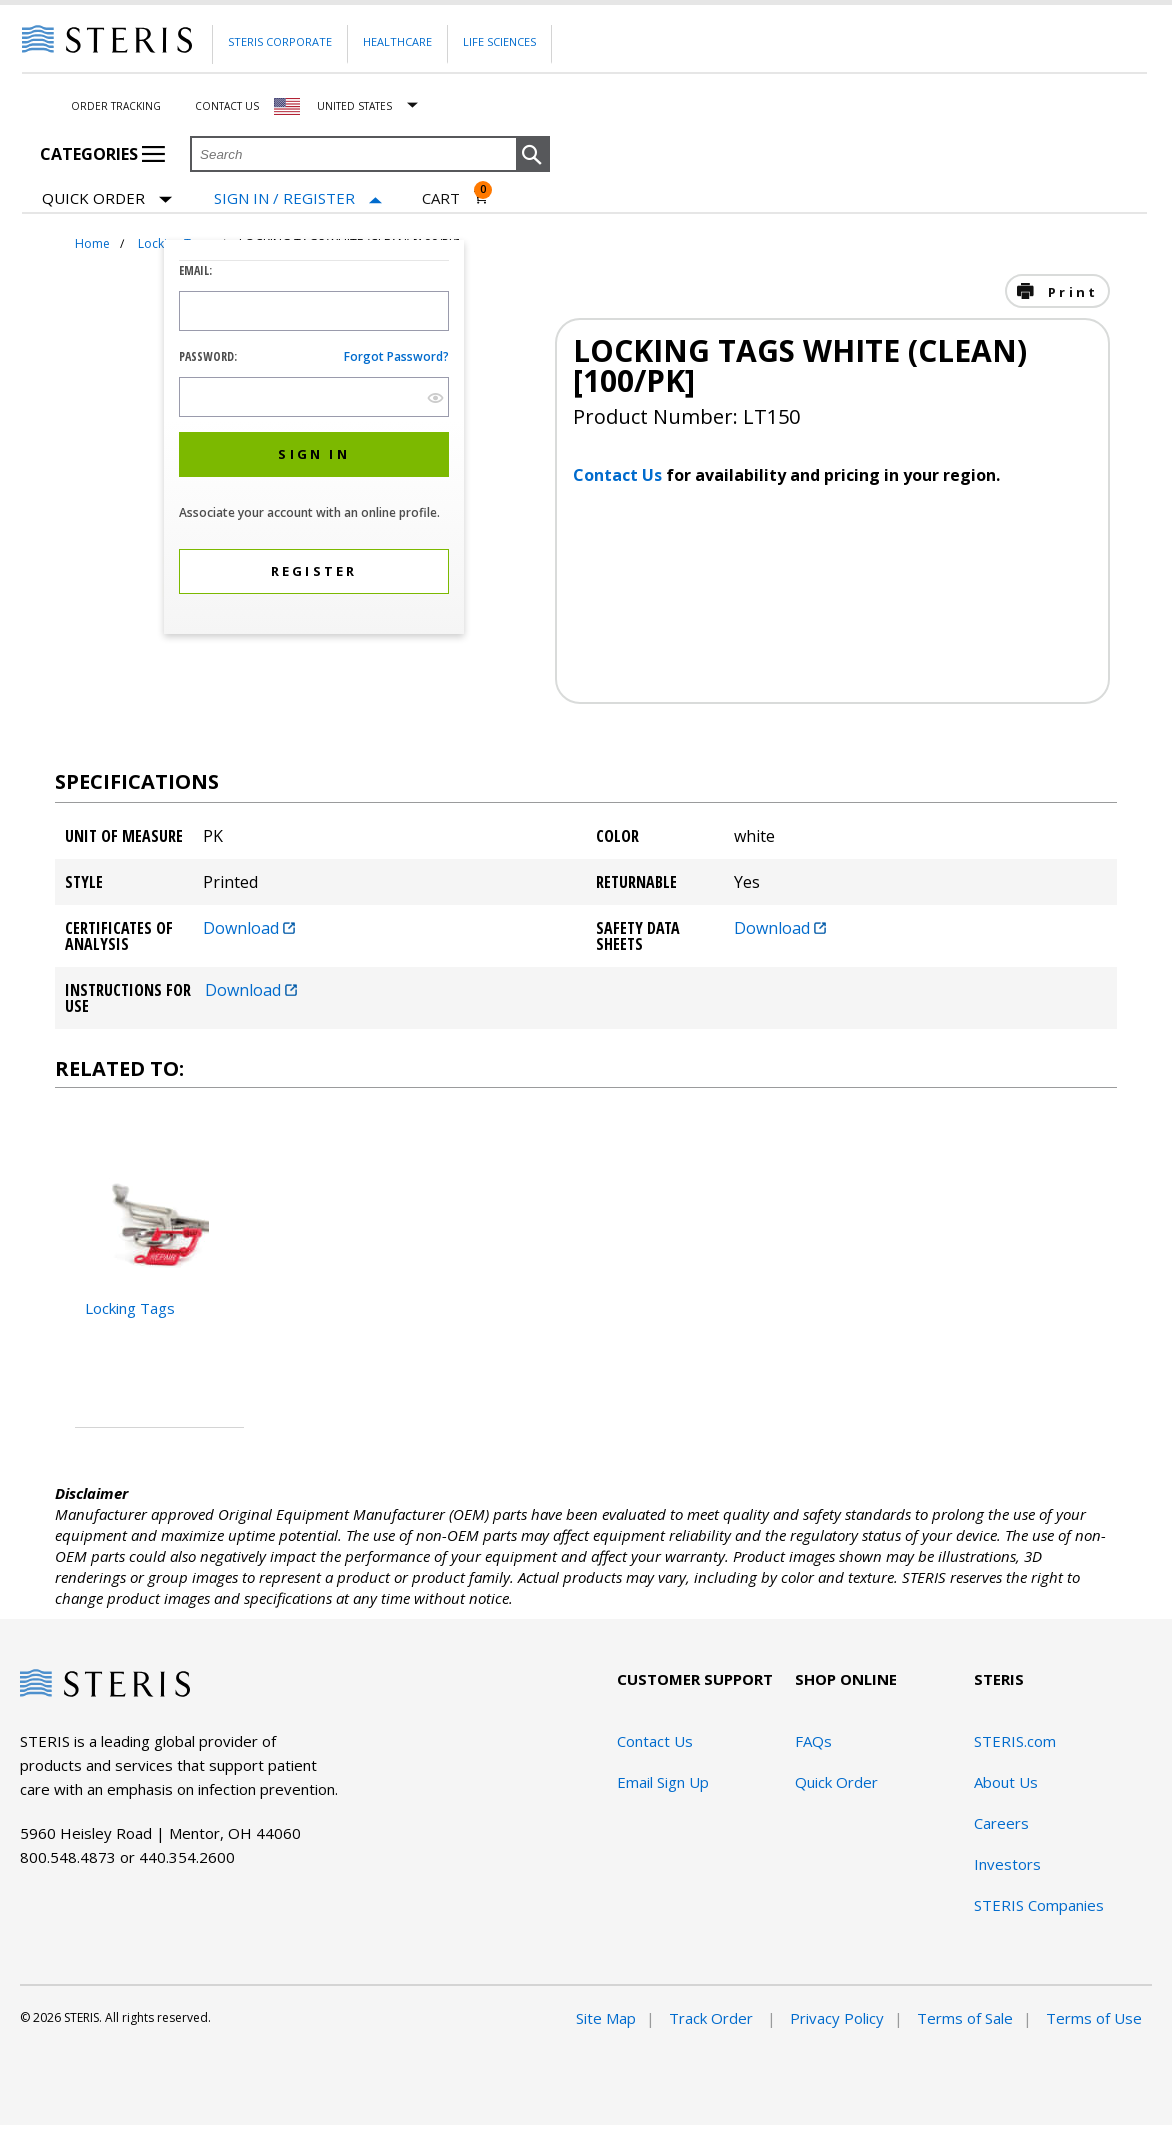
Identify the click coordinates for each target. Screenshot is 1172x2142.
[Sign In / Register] (298, 198)
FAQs (813, 1741)
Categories (102, 154)
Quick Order (107, 199)
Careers (1001, 1823)
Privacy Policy (837, 2018)
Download (249, 928)
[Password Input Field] (314, 397)
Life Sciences (499, 41)
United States (354, 106)
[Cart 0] (455, 198)
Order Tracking (116, 106)
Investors (1007, 1864)
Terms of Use (1094, 2018)
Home (92, 243)
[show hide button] (435, 397)
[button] (533, 155)
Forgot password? (396, 356)
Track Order (713, 2018)
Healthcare (397, 41)
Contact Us (227, 106)
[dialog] (314, 439)
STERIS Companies (1039, 1905)
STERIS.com (1015, 1741)
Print (1070, 292)
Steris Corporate (280, 41)
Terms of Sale (965, 2018)
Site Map (606, 2018)
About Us (1006, 1782)
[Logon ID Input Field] (314, 311)
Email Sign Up (663, 1782)
